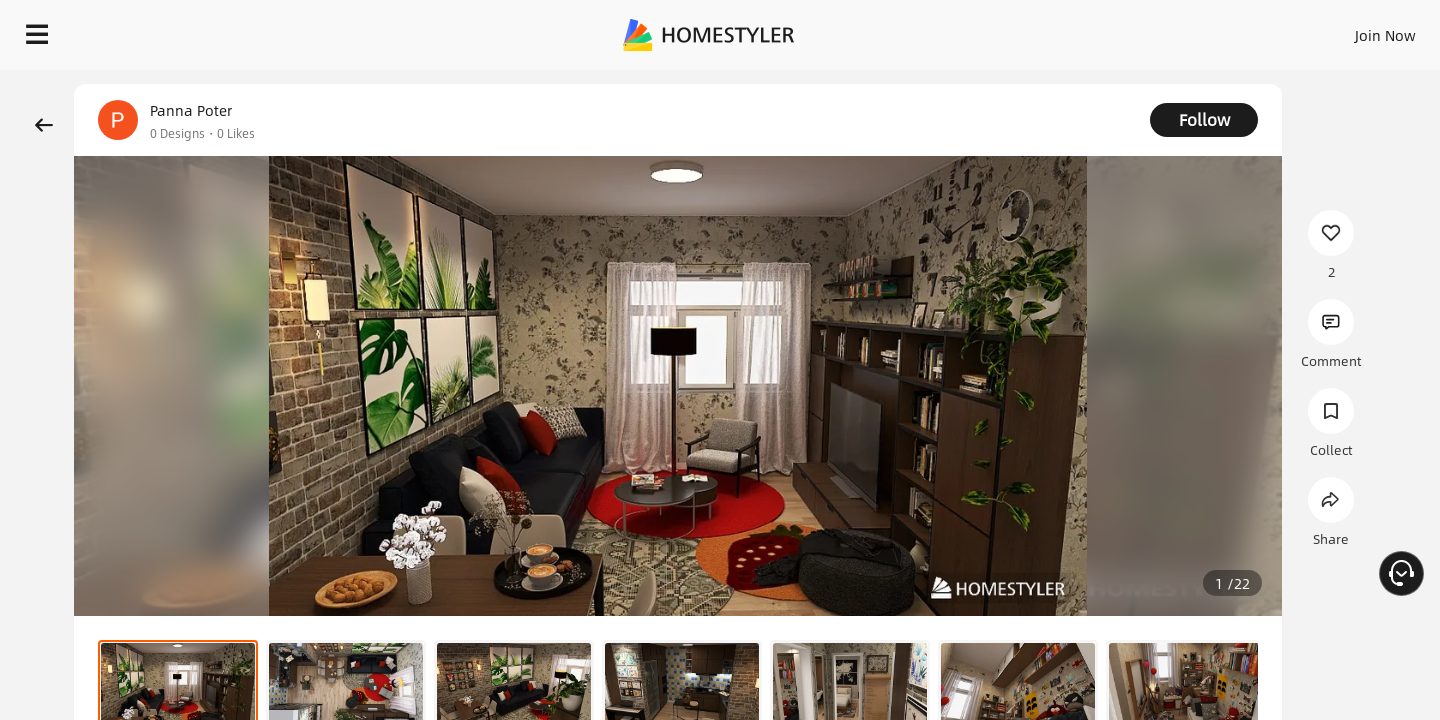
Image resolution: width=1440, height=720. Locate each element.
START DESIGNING (1340, 30)
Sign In (1070, 30)
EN (1214, 30)
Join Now (1144, 30)
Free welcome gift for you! (1024, 84)
